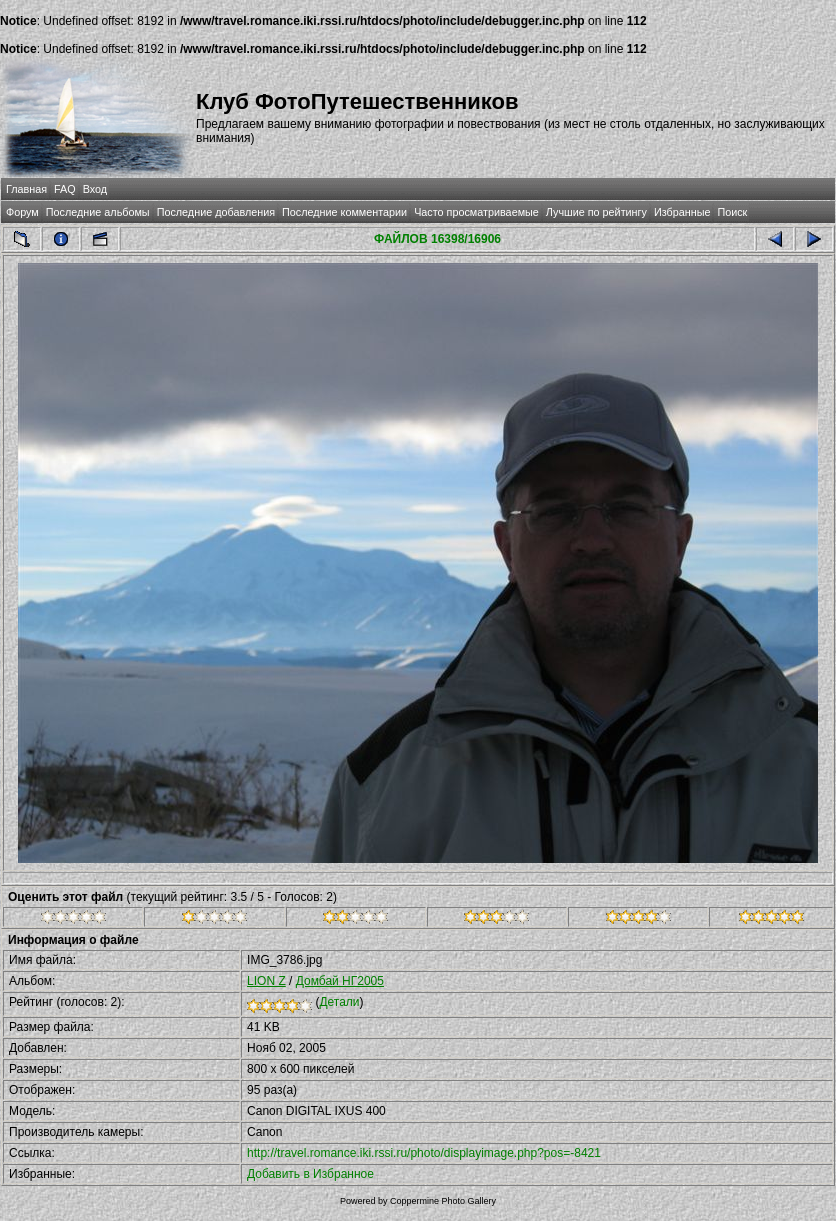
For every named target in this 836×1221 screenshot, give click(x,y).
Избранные (682, 212)
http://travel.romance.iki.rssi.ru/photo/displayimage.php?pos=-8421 (424, 1153)
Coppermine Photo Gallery (443, 1201)
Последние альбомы (98, 212)
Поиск (732, 212)
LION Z (266, 981)
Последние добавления (216, 212)
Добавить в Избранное (310, 1174)
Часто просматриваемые (476, 212)
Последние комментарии (344, 212)
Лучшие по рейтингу (596, 212)
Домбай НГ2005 (340, 981)
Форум (22, 212)
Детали (339, 1002)
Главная (26, 189)
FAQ (65, 189)
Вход (95, 189)
